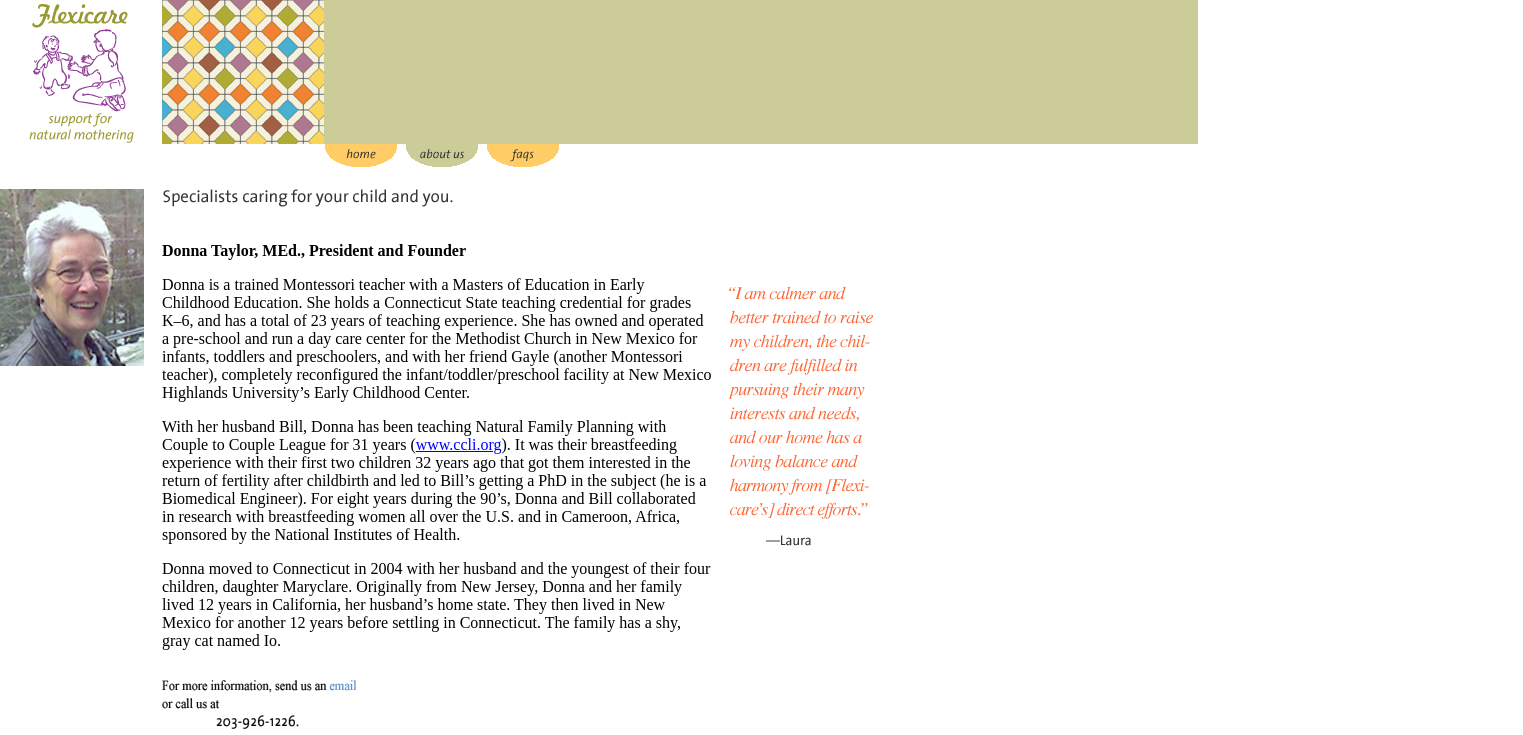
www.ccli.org (459, 444)
